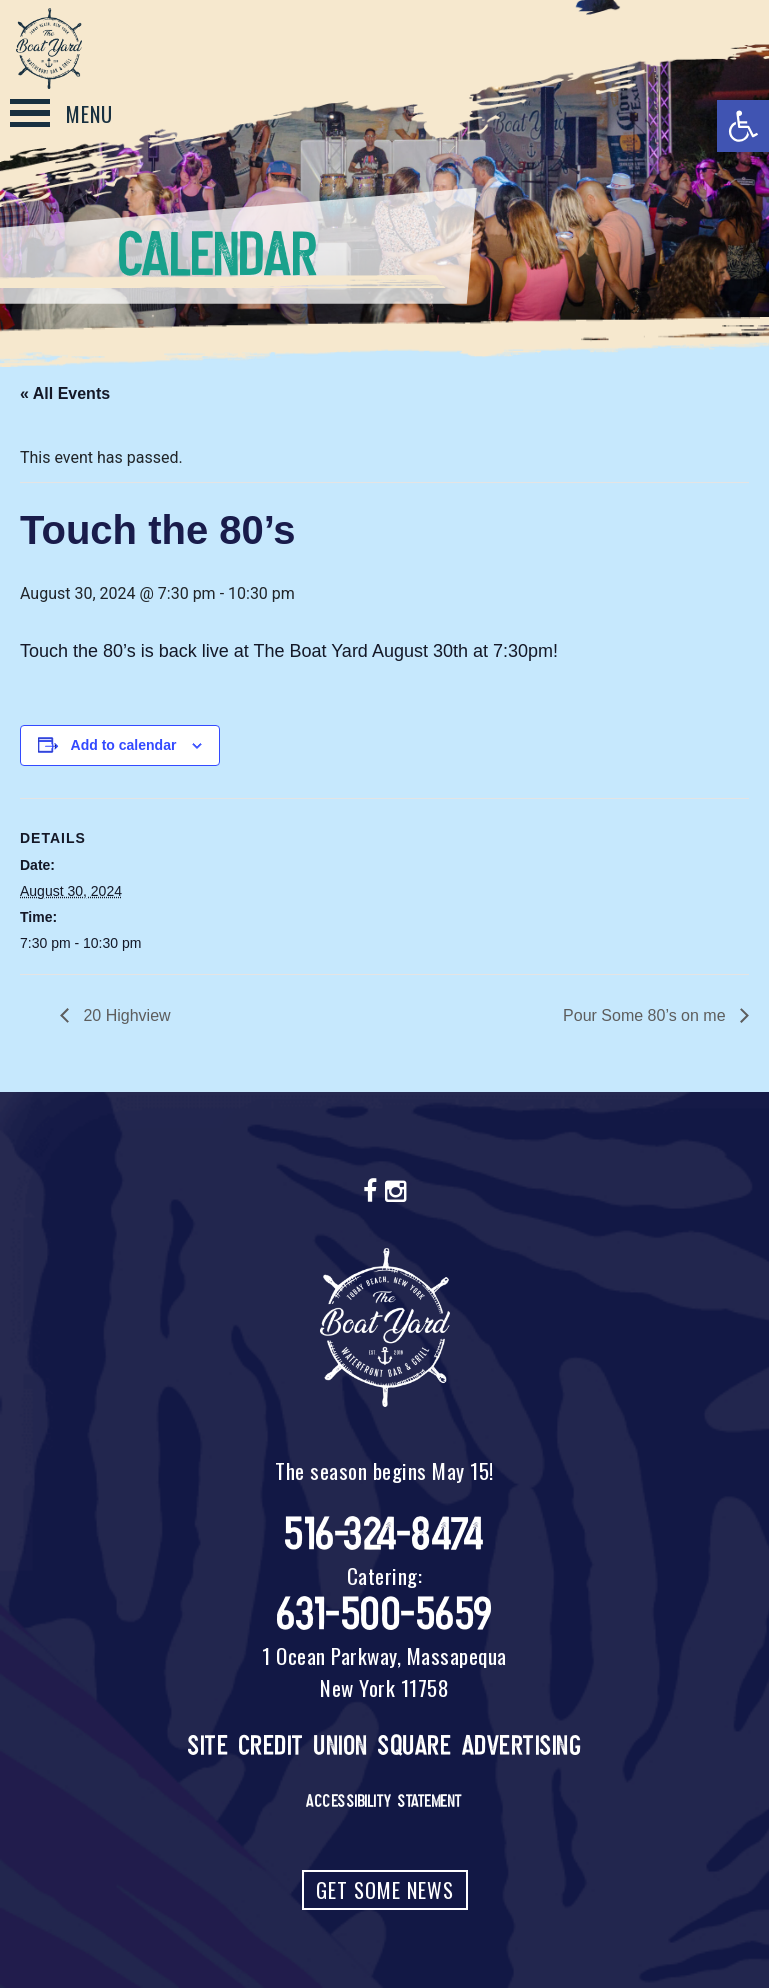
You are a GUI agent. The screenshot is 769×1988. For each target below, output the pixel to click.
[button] (743, 126)
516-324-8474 (384, 1534)
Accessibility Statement (384, 1801)
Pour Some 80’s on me (646, 1015)
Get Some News (385, 1890)
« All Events (65, 393)
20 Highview (125, 1015)
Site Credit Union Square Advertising (384, 1745)
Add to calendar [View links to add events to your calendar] (124, 745)
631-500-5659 (385, 1614)
